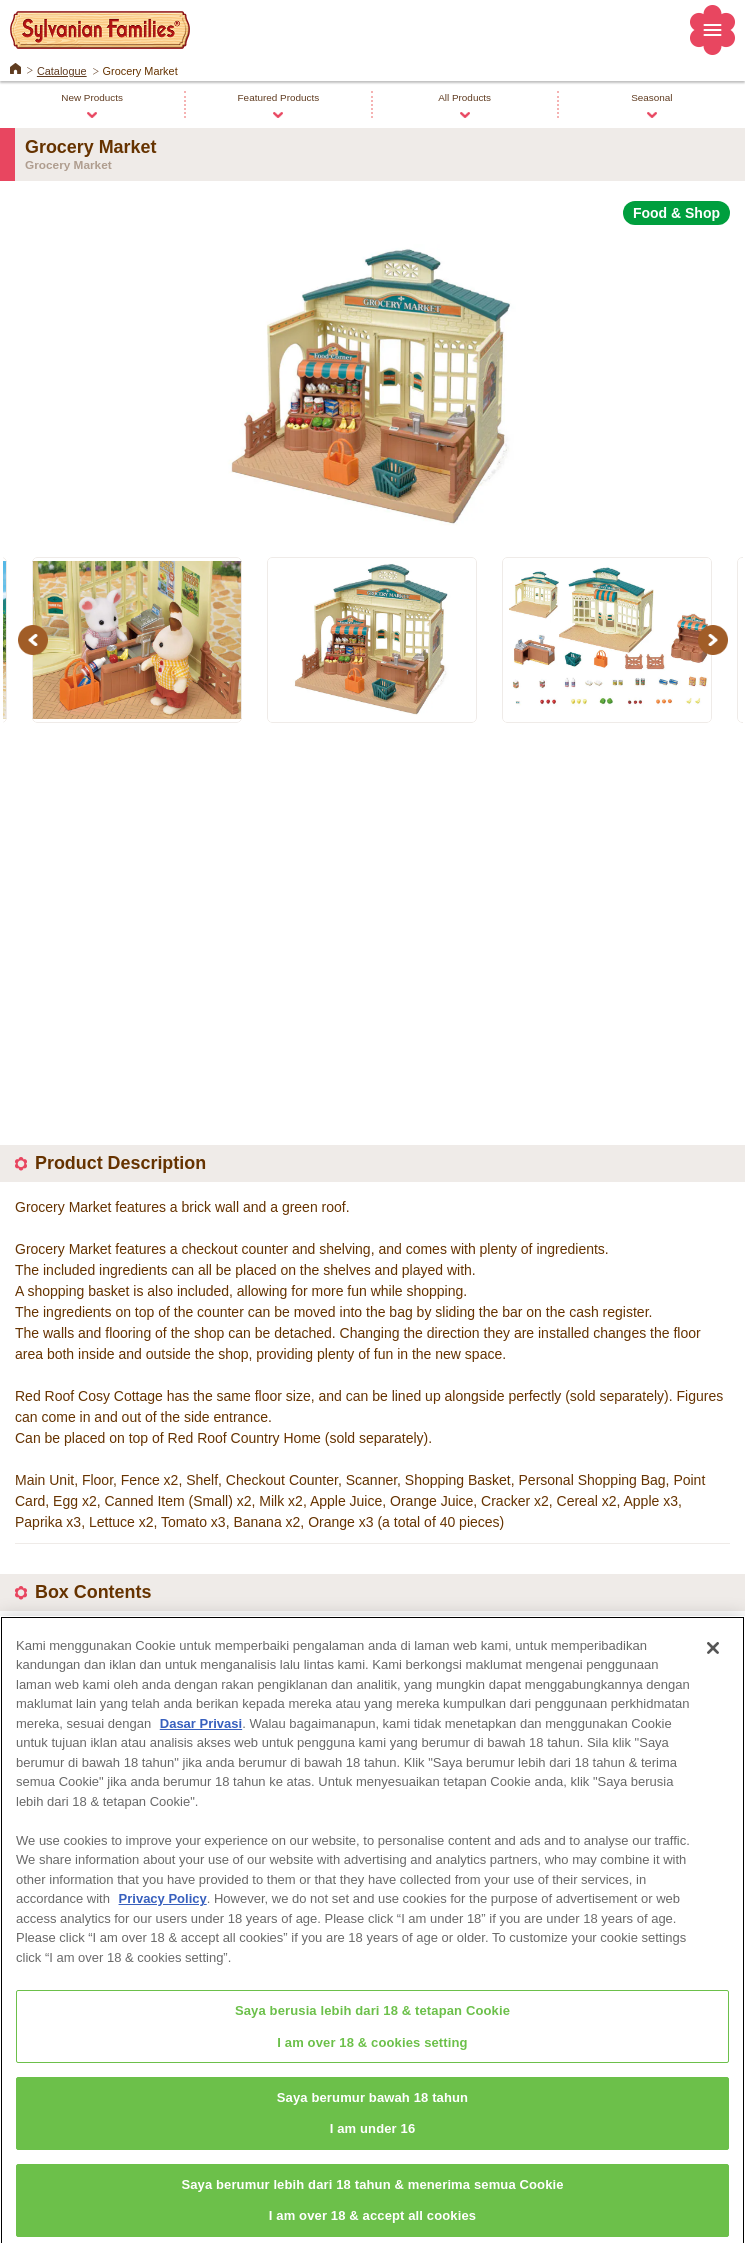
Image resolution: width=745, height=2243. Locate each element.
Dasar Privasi (201, 1733)
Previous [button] (36, 640)
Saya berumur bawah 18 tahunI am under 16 (372, 2124)
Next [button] (716, 640)
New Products (92, 97)
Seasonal (651, 97)
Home (15, 67)
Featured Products (279, 97)
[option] (372, 379)
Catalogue (62, 71)
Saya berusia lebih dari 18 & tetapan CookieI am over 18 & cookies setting (372, 2037)
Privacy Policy (163, 1909)
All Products (464, 97)
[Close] (713, 1658)
